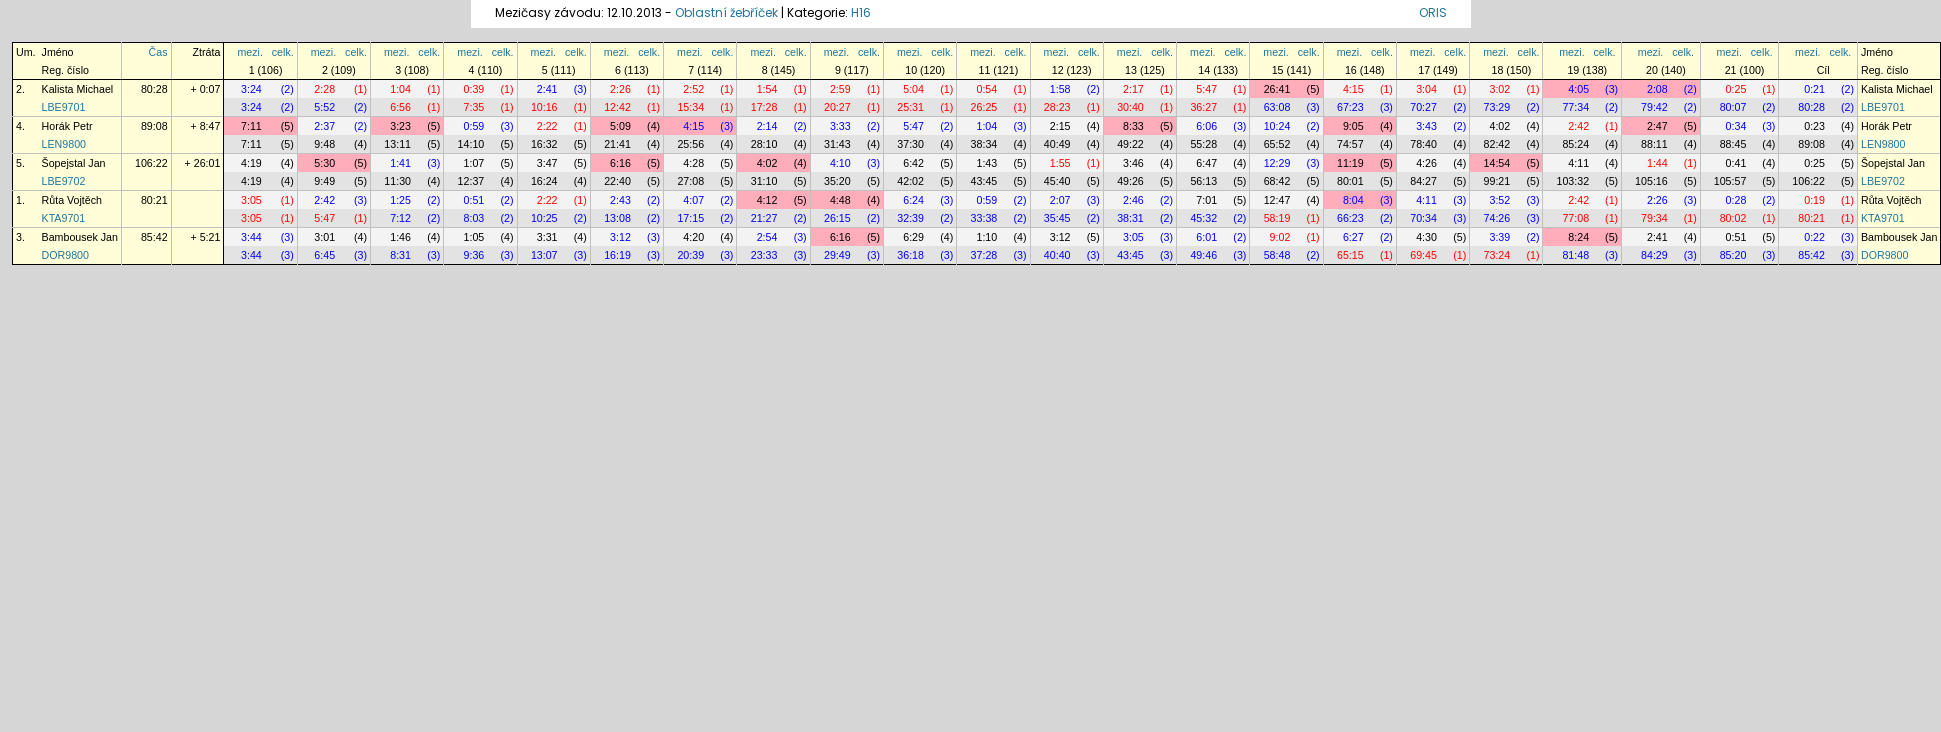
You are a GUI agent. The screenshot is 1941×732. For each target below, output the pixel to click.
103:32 (1572, 181)
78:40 (1423, 144)
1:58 (1060, 89)
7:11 (251, 126)
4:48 (840, 200)
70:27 (1423, 107)
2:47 (1657, 126)
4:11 (1578, 163)
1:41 (400, 163)
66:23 (1350, 218)
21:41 (617, 144)
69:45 (1423, 255)
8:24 (1578, 237)
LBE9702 (64, 181)
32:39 (910, 218)
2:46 (1133, 200)
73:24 (1497, 255)
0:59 (474, 126)
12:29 (1277, 163)
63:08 (1277, 107)
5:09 (620, 126)
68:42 (1277, 181)
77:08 (1575, 218)
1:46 (400, 237)
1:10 (986, 237)
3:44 (251, 237)
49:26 (1130, 181)
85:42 (154, 237)
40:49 (1057, 144)
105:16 (1651, 181)
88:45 (1733, 144)
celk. (283, 52)
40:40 (1057, 255)
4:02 (1499, 126)
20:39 (690, 255)
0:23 (1814, 126)
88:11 (1654, 144)
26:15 (837, 218)
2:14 (767, 126)
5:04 (913, 89)
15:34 (690, 107)
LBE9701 (64, 107)
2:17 (1133, 89)
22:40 (617, 181)
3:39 (1499, 237)
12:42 (617, 107)
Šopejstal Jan (74, 163)
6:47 (1206, 163)
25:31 (910, 107)
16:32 (544, 144)
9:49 (324, 181)
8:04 (1353, 200)
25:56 (690, 144)
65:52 (1277, 144)
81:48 (1575, 255)
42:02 (910, 181)
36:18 (910, 255)
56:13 (1203, 181)
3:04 (1426, 89)
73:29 (1497, 107)
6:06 (1206, 126)
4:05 (1578, 89)
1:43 (986, 163)
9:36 (474, 255)
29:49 (837, 255)
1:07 (474, 163)
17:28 (764, 107)
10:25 (544, 218)
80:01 (1350, 181)
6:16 (620, 163)
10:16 (544, 107)
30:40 (1130, 107)
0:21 (1814, 89)
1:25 (400, 200)
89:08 (154, 126)
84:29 (1654, 255)
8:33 (1133, 126)
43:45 (984, 181)
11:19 (1350, 163)
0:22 (1814, 237)
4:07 (693, 200)
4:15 (1353, 89)
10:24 (1277, 126)
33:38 (984, 218)
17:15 (690, 218)
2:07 (1060, 200)
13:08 (617, 218)
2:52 (693, 89)
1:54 (767, 89)
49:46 (1203, 255)
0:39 (474, 89)
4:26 (1426, 163)
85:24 (1575, 144)
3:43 (1426, 126)
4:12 (767, 200)
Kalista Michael (78, 89)
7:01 (1206, 200)
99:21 (1497, 181)
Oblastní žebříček (726, 12)
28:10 (764, 144)
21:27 (764, 218)
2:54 (767, 237)
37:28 (984, 255)
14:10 (471, 144)
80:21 (154, 200)
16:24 (544, 181)
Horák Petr (67, 126)
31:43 (837, 144)
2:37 (324, 126)
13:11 (397, 144)
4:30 (1426, 237)
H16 (861, 12)
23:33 (764, 255)
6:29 (913, 237)
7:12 (400, 218)
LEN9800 (64, 144)
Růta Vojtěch (72, 200)
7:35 (474, 107)
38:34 (984, 144)
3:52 (1499, 200)
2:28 (324, 89)
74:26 (1497, 218)
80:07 (1733, 107)
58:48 (1277, 255)
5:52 (324, 107)
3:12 (620, 237)
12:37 (471, 181)
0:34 (1736, 126)
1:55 (1060, 163)
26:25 (984, 107)
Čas (158, 52)
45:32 (1203, 218)
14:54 (1497, 163)
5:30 (324, 163)
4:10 (840, 163)
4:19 (251, 163)
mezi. (249, 52)
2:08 (1657, 89)
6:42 (913, 163)
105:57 (1730, 181)
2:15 (1060, 126)
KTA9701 (64, 218)
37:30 (910, 144)
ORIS (1433, 12)
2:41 (547, 89)
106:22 (151, 163)
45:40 (1057, 181)
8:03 (474, 218)
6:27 (1353, 237)
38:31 (1130, 218)
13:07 (544, 255)
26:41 (1277, 89)
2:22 (547, 126)
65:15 (1350, 255)
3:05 (251, 200)
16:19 (617, 255)
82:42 (1497, 144)
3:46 (1133, 163)
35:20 (837, 181)
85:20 (1733, 255)
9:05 (1353, 126)
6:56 (400, 107)
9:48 (324, 144)
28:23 (1057, 107)
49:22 (1130, 144)
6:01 (1206, 237)
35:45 (1057, 218)
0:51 (474, 200)
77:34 (1575, 107)
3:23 (400, 126)
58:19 (1277, 218)
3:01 (324, 237)
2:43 (620, 200)
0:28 (1736, 200)
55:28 (1203, 144)
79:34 (1654, 218)
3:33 (840, 126)
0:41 (1736, 163)
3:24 (251, 89)
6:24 (913, 200)
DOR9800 (65, 255)
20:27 (837, 107)
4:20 (693, 237)
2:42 (1578, 126)
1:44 (1657, 163)
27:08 (690, 181)
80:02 (1733, 218)
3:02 (1499, 89)
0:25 (1736, 89)
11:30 (397, 181)
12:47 (1277, 200)
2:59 (840, 89)
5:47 (1206, 89)
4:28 (693, 163)
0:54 (986, 89)
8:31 (400, 255)
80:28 (154, 89)
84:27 (1423, 181)
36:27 (1203, 107)
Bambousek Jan (80, 237)
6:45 (324, 255)
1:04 (400, 89)
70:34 (1423, 218)
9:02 (1280, 237)
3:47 (547, 163)
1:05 (474, 237)
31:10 (764, 181)
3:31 (547, 237)
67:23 (1350, 107)
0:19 (1814, 200)
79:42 (1654, 107)
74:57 (1350, 144)
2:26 (620, 89)
